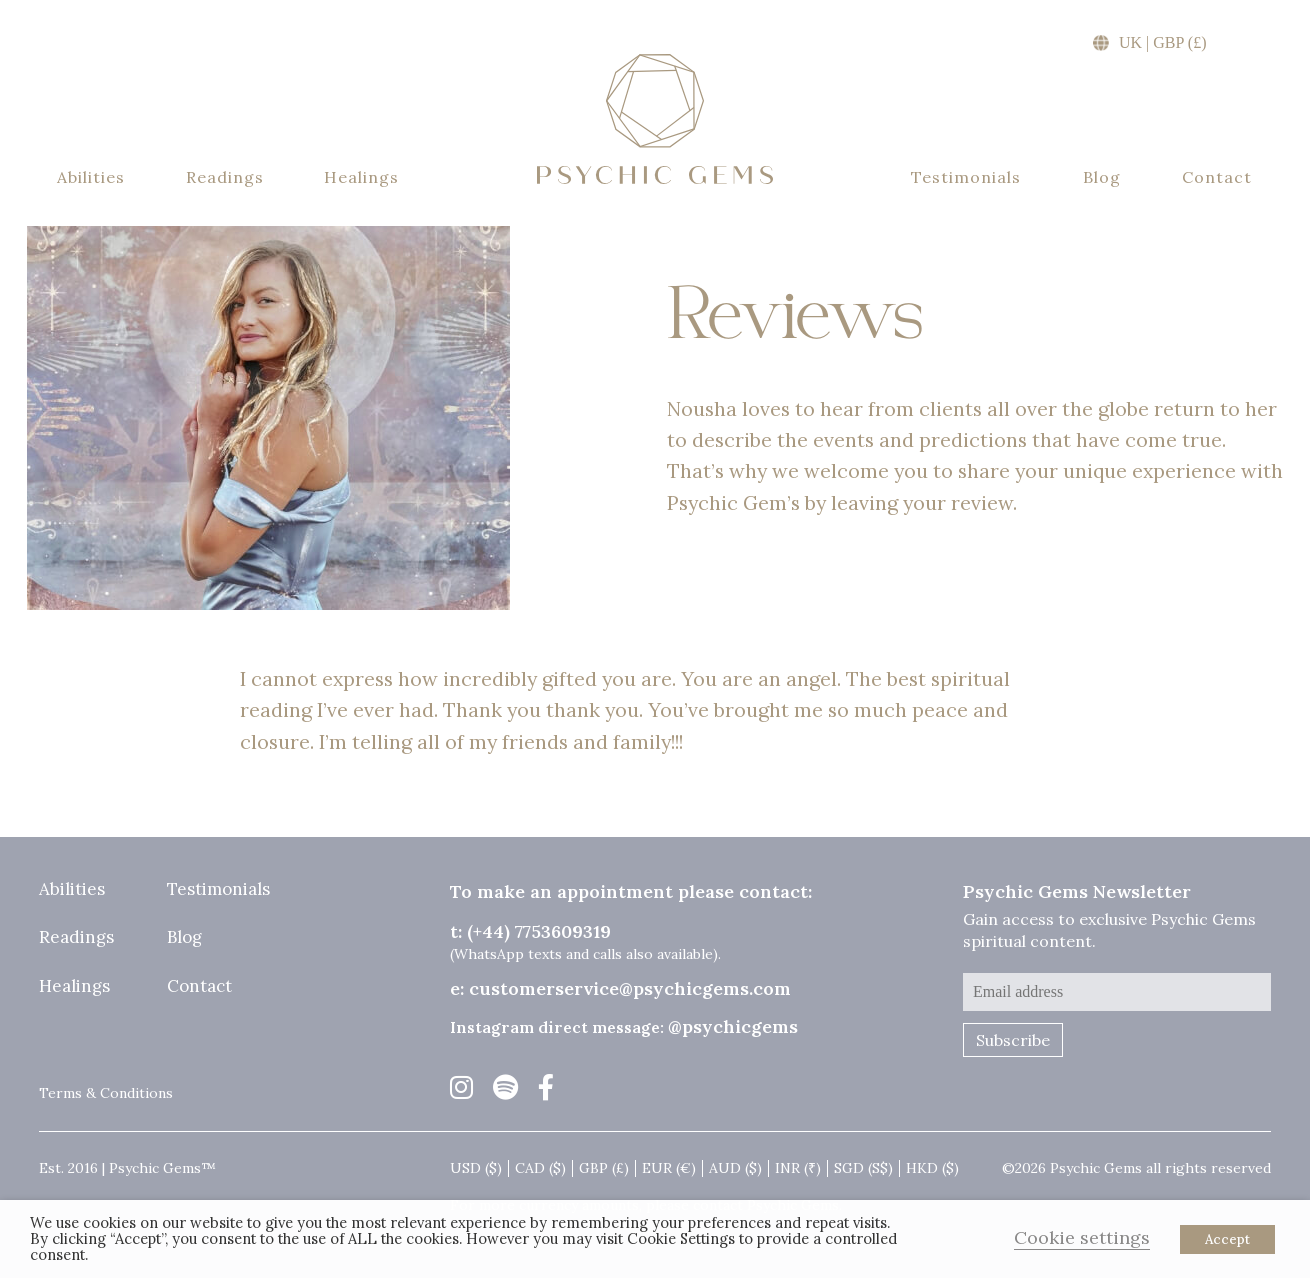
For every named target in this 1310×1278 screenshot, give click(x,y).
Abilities (91, 178)
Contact (1217, 178)
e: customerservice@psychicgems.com (620, 988)
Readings (225, 178)
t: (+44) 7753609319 (530, 931)
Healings (361, 178)
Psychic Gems (655, 119)
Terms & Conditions (106, 1093)
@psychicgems (733, 1026)
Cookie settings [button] (1082, 1237)
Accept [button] (1227, 1239)
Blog (1102, 178)
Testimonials (966, 178)
